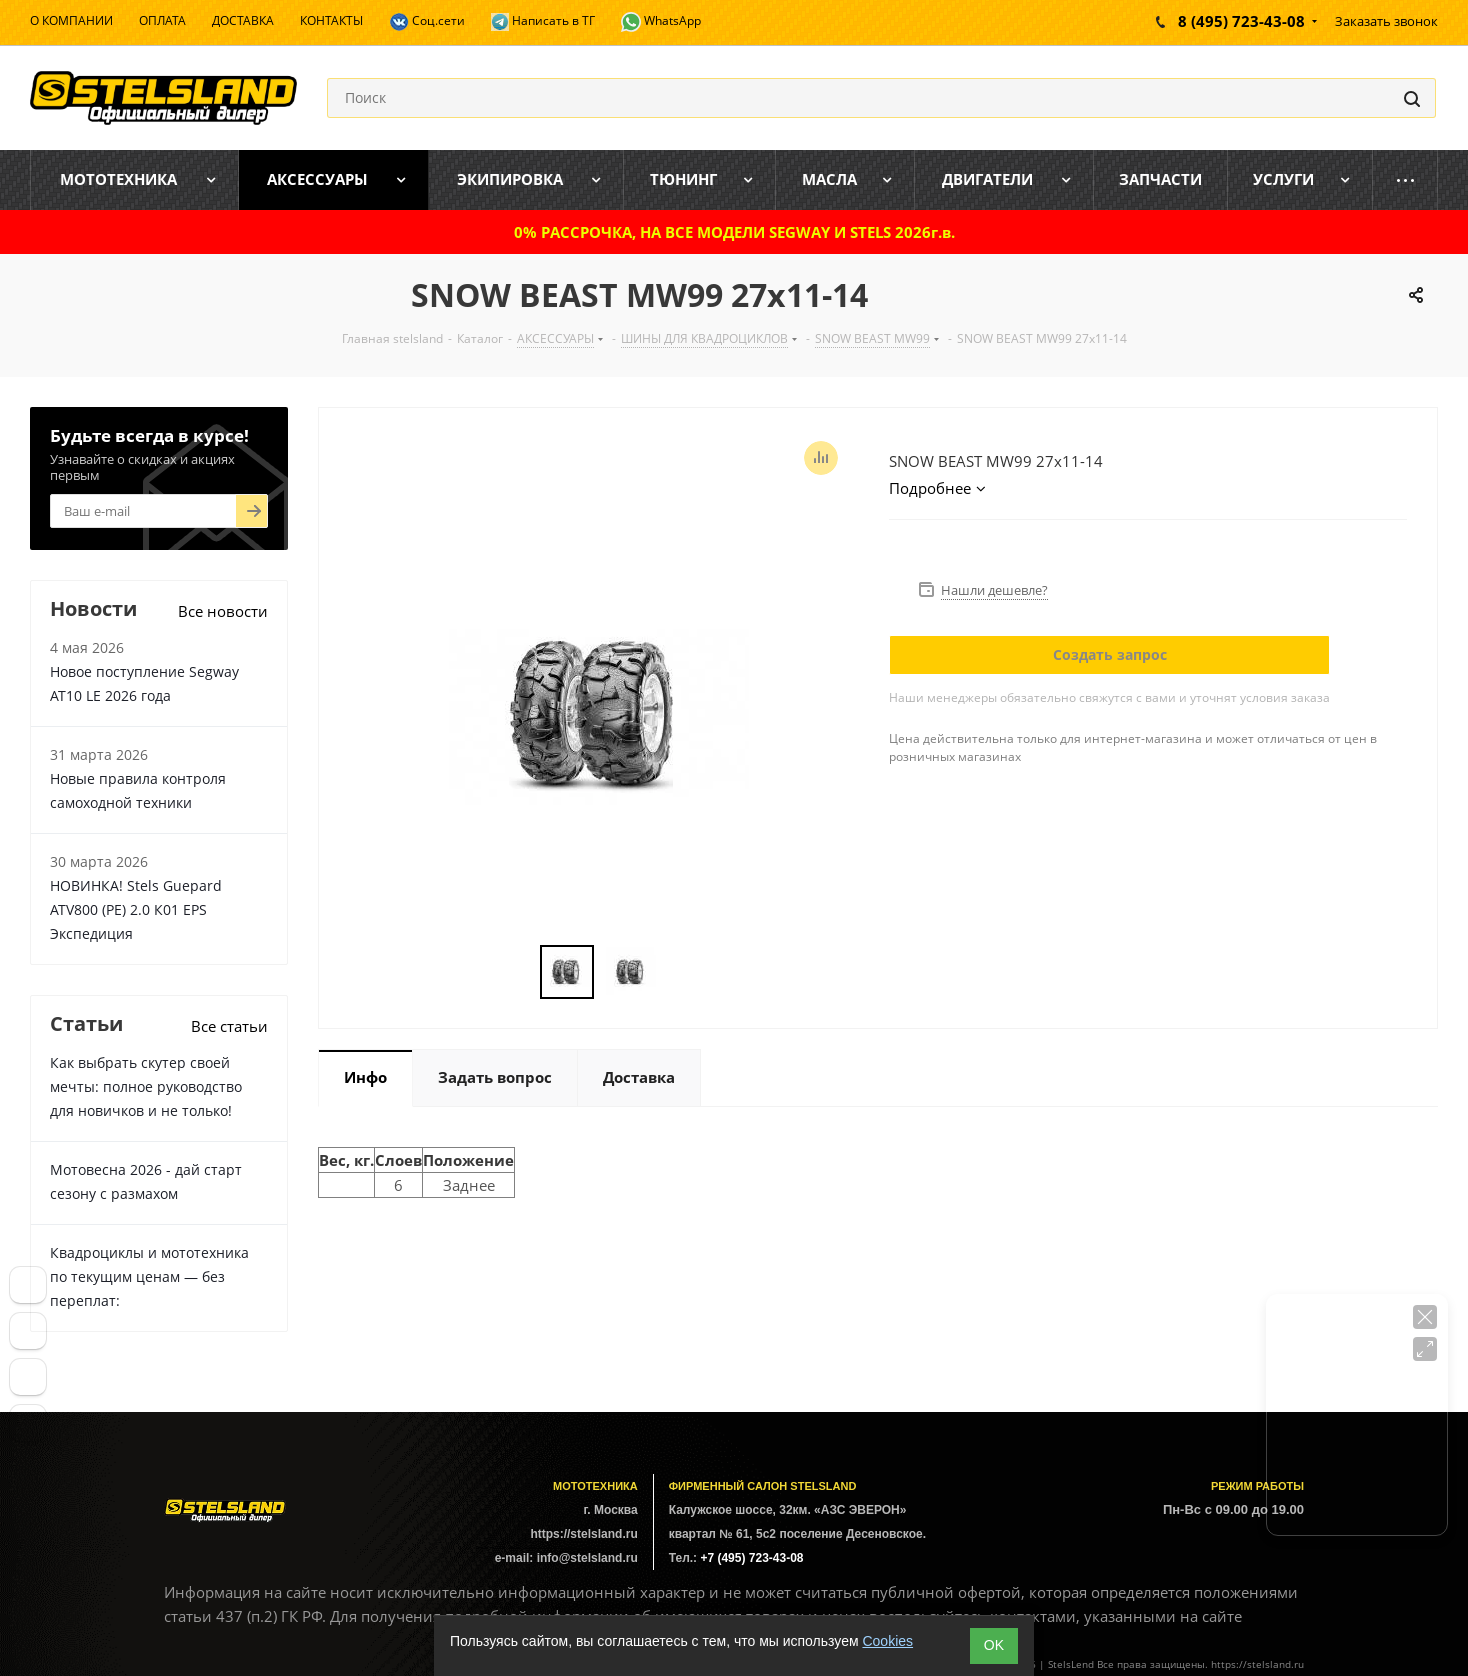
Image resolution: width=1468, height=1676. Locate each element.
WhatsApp (661, 22)
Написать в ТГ (543, 21)
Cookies (887, 1641)
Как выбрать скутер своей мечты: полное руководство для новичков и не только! (146, 1086)
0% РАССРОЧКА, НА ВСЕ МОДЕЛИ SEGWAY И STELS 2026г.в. (734, 232)
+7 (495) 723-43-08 (751, 1558)
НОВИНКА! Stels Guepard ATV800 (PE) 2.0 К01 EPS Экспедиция (136, 909)
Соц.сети (427, 22)
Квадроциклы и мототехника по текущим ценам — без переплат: (149, 1276)
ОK (994, 1645)
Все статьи (229, 1026)
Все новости (223, 611)
